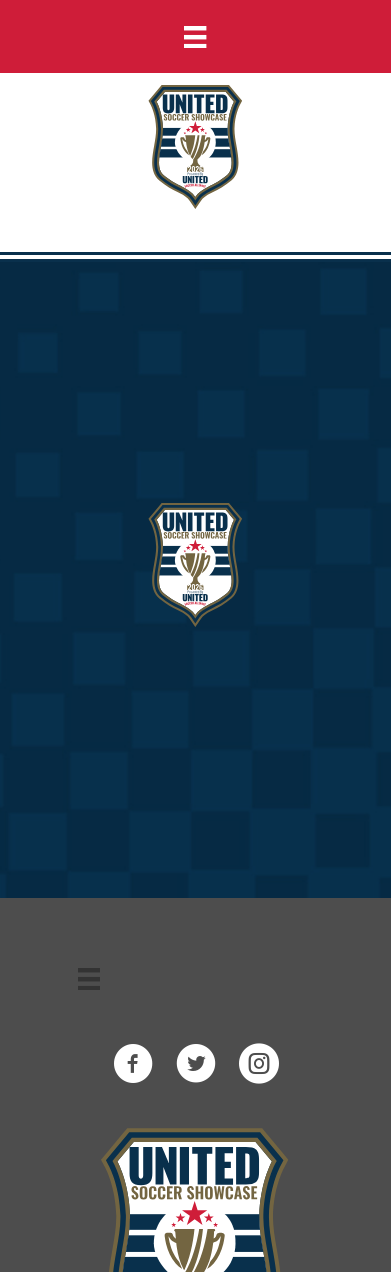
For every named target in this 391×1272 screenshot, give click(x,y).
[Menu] (195, 36)
